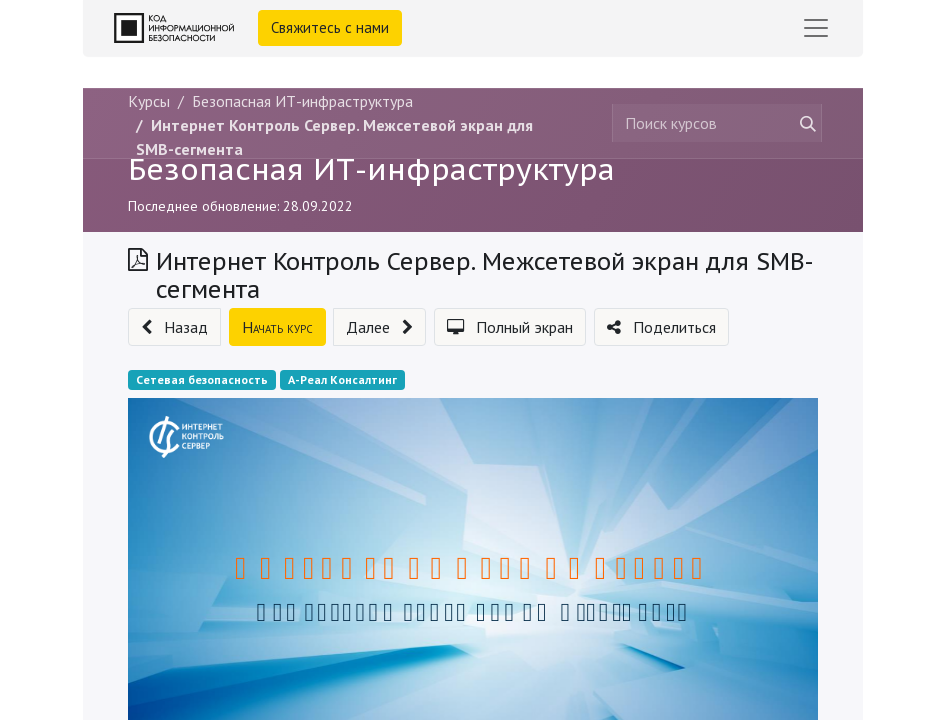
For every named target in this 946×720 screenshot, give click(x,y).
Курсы (149, 101)
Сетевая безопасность (202, 379)
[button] (174, 327)
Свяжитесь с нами (330, 27)
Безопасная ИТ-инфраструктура (371, 169)
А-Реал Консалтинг (342, 379)
